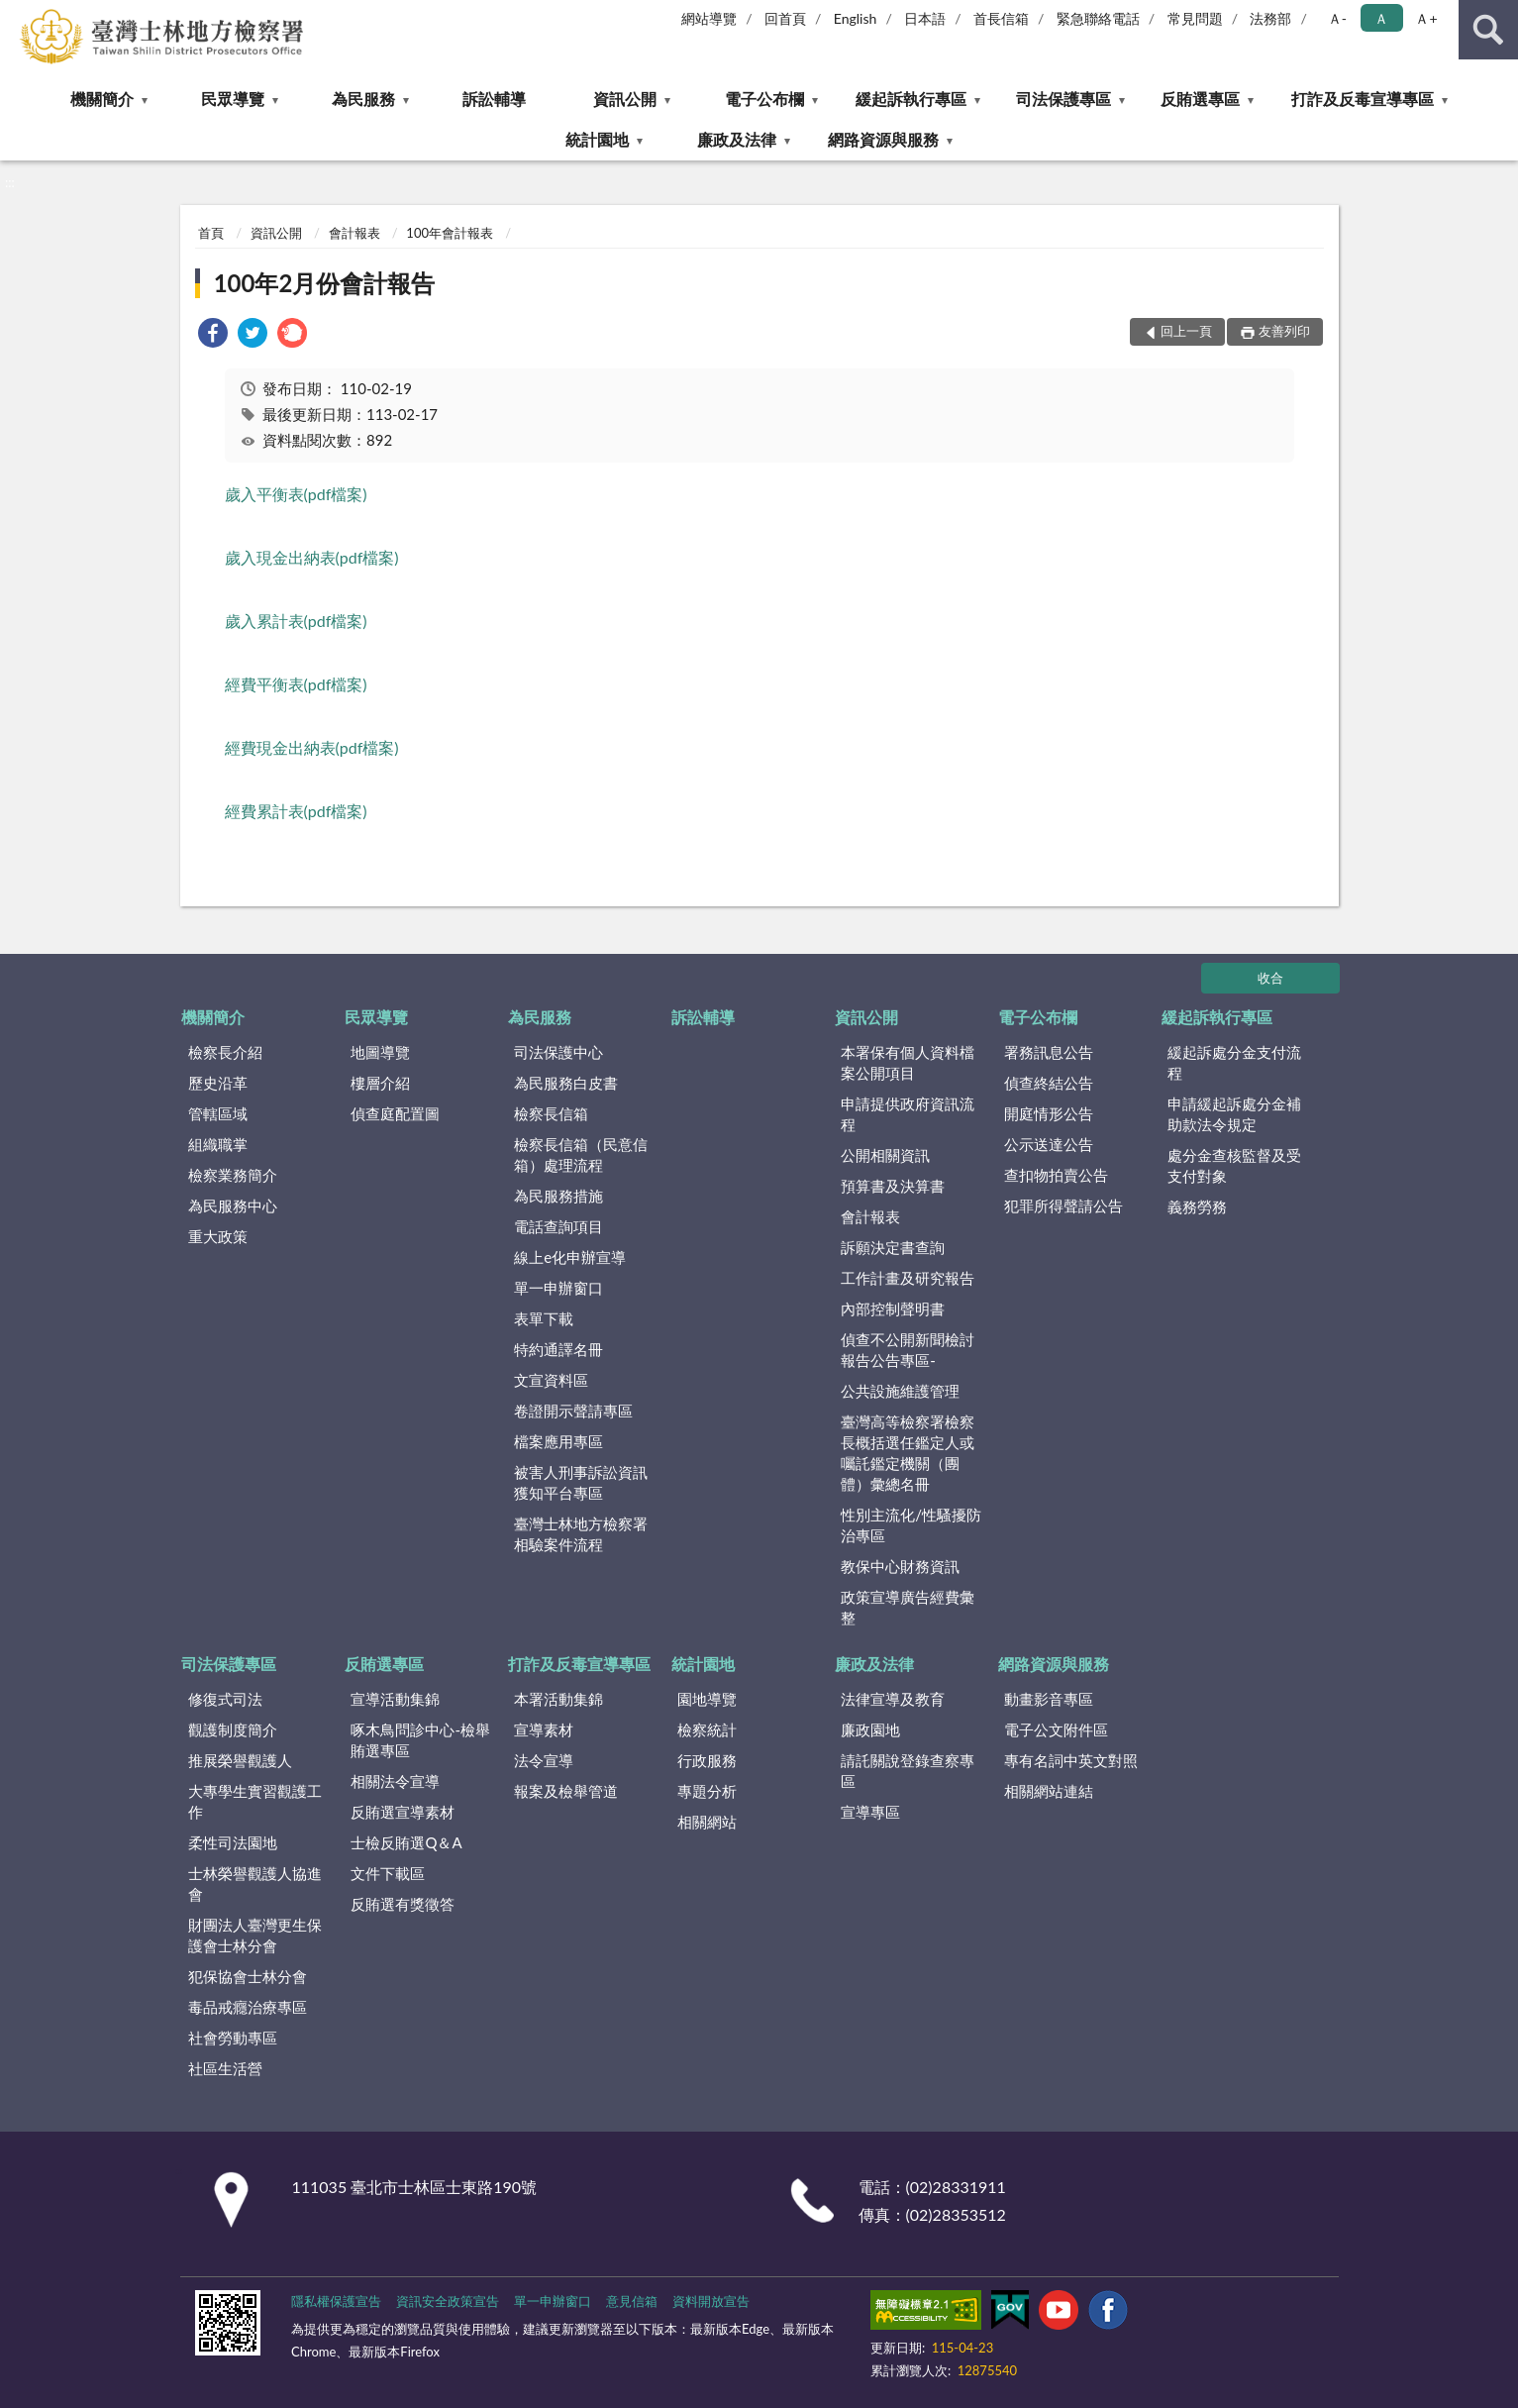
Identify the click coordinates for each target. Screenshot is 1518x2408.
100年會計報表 (449, 233)
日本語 (925, 18)
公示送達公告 (1048, 1144)
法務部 (1270, 18)
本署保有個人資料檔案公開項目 (907, 1062)
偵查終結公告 (1048, 1083)
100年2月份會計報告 (325, 282)
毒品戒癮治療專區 (247, 2007)
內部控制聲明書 (893, 1308)
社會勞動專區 (232, 2037)
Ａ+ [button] (1426, 18)
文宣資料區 (551, 1380)
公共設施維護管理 (900, 1391)
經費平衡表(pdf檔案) (296, 684)
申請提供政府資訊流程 (907, 1114)
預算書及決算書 (893, 1186)
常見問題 (1195, 18)
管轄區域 (218, 1113)
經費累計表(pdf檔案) (296, 810)
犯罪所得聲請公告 (1063, 1205)
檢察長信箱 (551, 1113)
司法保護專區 (1063, 98)
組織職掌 (218, 1144)
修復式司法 (225, 1699)
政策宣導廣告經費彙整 (907, 1607)
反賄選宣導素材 (403, 1812)
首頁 (211, 233)
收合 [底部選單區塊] (1270, 978)
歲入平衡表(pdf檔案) (296, 493)
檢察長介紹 (225, 1052)
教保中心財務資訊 (900, 1566)
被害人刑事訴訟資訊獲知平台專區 (581, 1482)
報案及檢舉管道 (566, 1791)
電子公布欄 (764, 98)
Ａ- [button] (1337, 18)
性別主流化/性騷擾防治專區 (911, 1525)
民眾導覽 (232, 98)
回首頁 (785, 18)
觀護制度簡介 (232, 1729)
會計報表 (354, 233)
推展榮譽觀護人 (240, 1760)
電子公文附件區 (1056, 1729)
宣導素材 (543, 1729)
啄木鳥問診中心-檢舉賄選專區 (420, 1740)
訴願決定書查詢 (893, 1247)
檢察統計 (707, 1729)
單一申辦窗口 (558, 1288)
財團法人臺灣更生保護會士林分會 (255, 1935)
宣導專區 (870, 1812)
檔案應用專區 (558, 1441)
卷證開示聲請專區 (573, 1410)
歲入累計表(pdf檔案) (296, 620)
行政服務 (707, 1760)
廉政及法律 (736, 139)
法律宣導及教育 (893, 1699)
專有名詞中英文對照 (1071, 1760)
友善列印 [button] (1284, 331)
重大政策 (218, 1236)
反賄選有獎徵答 (403, 1904)
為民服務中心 (232, 1205)
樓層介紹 (380, 1083)
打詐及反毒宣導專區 (1362, 98)
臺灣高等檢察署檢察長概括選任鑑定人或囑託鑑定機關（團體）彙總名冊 (907, 1453)
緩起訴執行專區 (911, 98)
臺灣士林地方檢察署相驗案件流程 (581, 1534)
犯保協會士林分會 (247, 1976)
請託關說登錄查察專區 (907, 1770)
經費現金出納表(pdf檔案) (312, 747)
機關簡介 (102, 98)
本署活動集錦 (558, 1699)
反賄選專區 (1200, 98)
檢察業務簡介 (232, 1175)
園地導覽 (707, 1699)
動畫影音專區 (1048, 1699)
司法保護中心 (558, 1052)
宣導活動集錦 (395, 1699)
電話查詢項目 (558, 1226)
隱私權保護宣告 (336, 2301)
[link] (213, 335)
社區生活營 (225, 2068)
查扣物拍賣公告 (1056, 1175)
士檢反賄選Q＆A (406, 1842)
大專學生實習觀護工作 (255, 1801)
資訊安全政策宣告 (447, 2301)
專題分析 (707, 1791)
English (855, 18)
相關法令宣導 (395, 1781)
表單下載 (543, 1318)
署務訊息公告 (1048, 1052)
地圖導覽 (380, 1052)
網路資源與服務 (883, 139)
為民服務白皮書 (566, 1083)
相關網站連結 (1048, 1791)
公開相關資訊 (885, 1155)
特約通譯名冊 (558, 1349)
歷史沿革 (218, 1083)
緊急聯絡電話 (1098, 18)
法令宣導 (543, 1760)
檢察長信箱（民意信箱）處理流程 (581, 1154)
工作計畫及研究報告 (907, 1278)
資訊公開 (625, 98)
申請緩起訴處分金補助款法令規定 (1234, 1114)
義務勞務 (1197, 1206)
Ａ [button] (1381, 18)
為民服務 (363, 98)
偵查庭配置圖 (395, 1113)
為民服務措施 (558, 1195)
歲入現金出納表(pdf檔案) (312, 557)
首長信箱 (1001, 18)
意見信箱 (632, 2301)
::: (16, 15)
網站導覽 (709, 18)
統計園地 (597, 139)
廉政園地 (870, 1729)
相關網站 (707, 1822)
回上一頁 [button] (1186, 331)
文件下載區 (388, 1873)
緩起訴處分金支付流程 (1234, 1062)
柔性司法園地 (232, 1842)
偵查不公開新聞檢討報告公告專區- (907, 1349)
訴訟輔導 (494, 98)
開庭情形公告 (1048, 1113)
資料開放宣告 (711, 2301)
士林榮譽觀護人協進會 (255, 1883)
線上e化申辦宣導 (570, 1257)
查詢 (1488, 29)
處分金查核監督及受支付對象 (1234, 1165)
